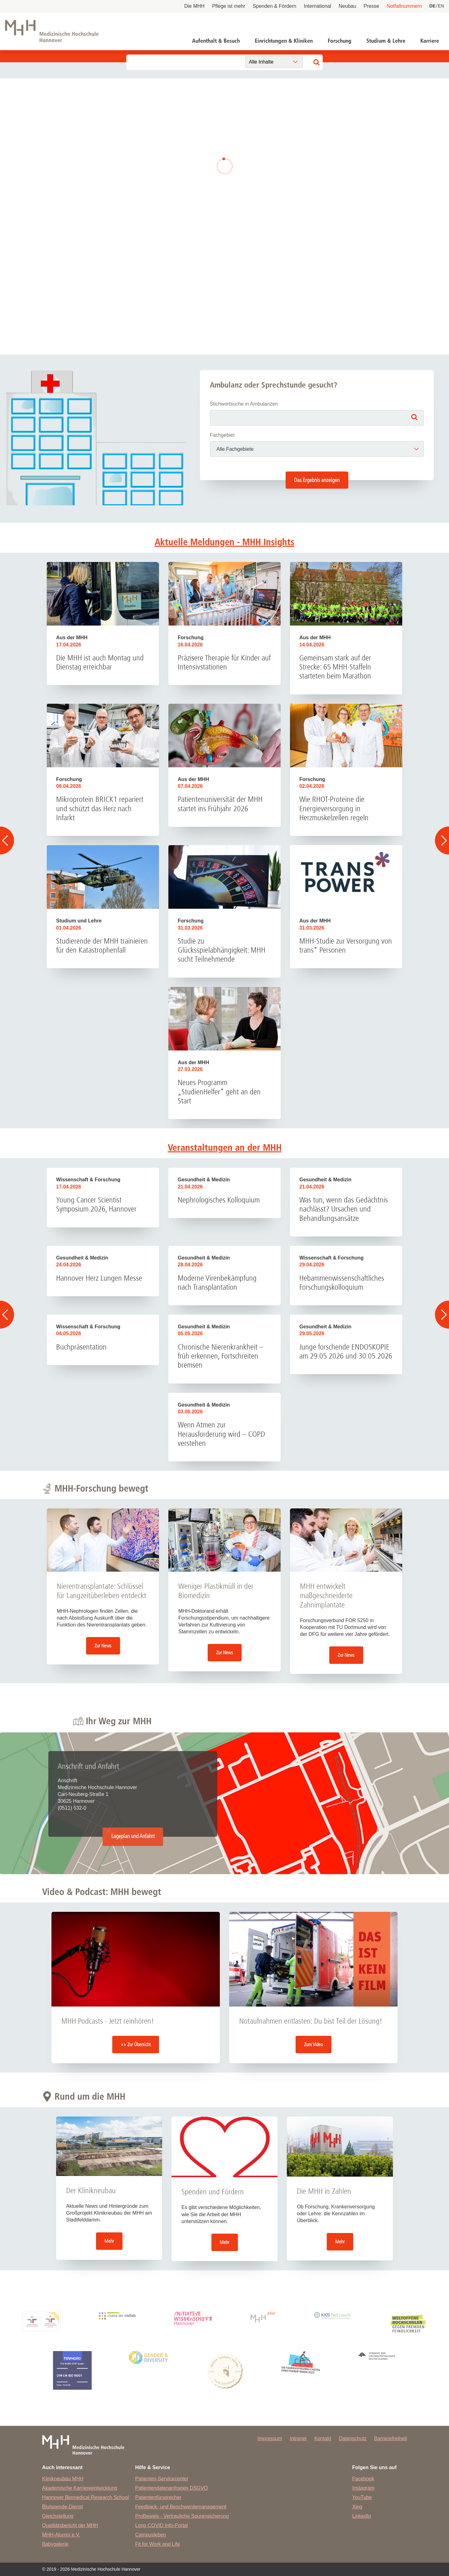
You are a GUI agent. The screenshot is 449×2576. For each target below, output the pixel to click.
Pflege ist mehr (228, 6)
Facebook (363, 2478)
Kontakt (322, 2438)
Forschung (339, 40)
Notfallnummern (404, 6)
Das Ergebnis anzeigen (317, 480)
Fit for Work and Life (157, 2544)
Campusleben (150, 2534)
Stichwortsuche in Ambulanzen (244, 404)
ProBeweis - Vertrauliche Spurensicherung (182, 2516)
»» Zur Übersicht (136, 2044)
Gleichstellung (58, 2516)
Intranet (298, 2438)
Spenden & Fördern (275, 6)
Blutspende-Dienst (62, 2506)
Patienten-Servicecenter (161, 2478)
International (317, 6)
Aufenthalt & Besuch (216, 40)
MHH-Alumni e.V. (61, 2534)
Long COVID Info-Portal (161, 2525)
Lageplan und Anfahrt (133, 1836)
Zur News (102, 1646)
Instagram (363, 2488)
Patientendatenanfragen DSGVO (171, 2488)
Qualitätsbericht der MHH (70, 2525)
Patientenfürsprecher (158, 2497)
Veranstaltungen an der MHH (225, 1147)
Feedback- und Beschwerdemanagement (180, 2506)
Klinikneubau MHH (63, 2478)
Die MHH (194, 6)
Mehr (109, 2241)
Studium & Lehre (385, 40)
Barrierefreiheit (390, 2438)
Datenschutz (353, 2438)
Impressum (270, 2438)
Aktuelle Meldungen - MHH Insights (224, 542)
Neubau (347, 6)
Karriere (429, 40)
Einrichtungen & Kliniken (284, 40)
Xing (357, 2506)
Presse (371, 6)
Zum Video (313, 2044)
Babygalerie (55, 2544)
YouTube (362, 2497)
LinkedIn (361, 2516)
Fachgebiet (222, 435)
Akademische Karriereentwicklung (79, 2488)
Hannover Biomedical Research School (85, 2497)
